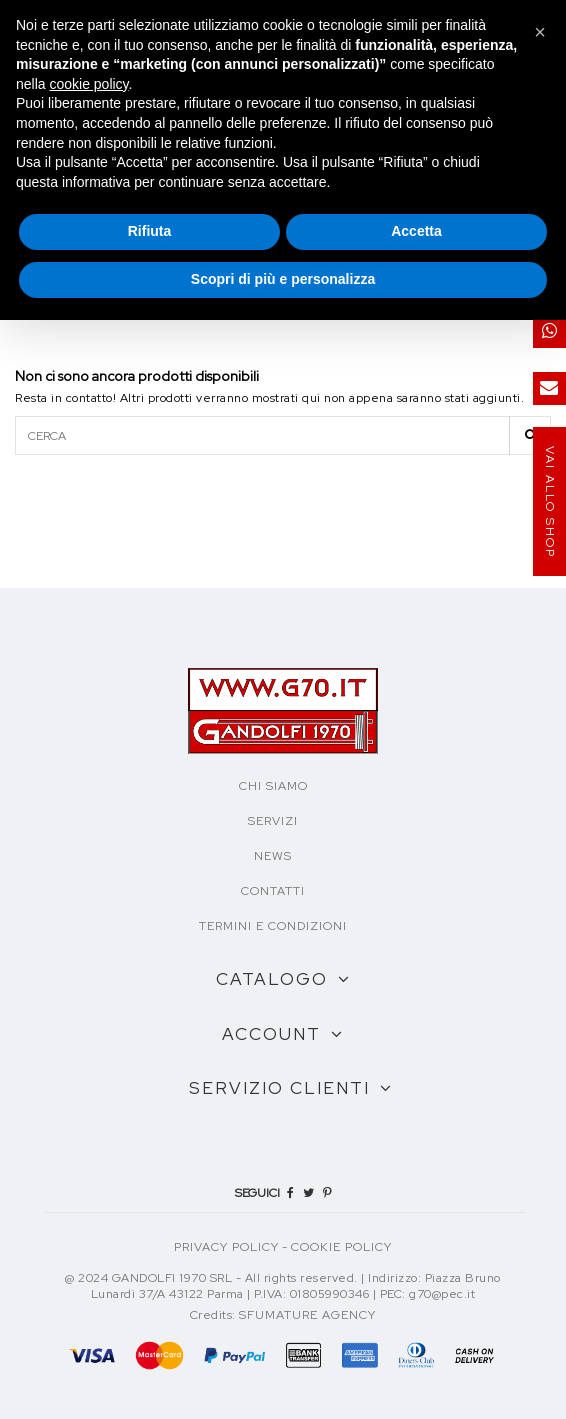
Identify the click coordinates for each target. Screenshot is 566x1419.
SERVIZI (273, 821)
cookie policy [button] (88, 84)
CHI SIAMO (273, 786)
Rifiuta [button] (150, 231)
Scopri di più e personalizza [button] (283, 279)
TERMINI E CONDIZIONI (273, 926)
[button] (540, 32)
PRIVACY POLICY (226, 1247)
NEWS (273, 856)
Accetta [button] (416, 231)
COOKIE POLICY (341, 1247)
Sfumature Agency (307, 1315)
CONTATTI (273, 891)
